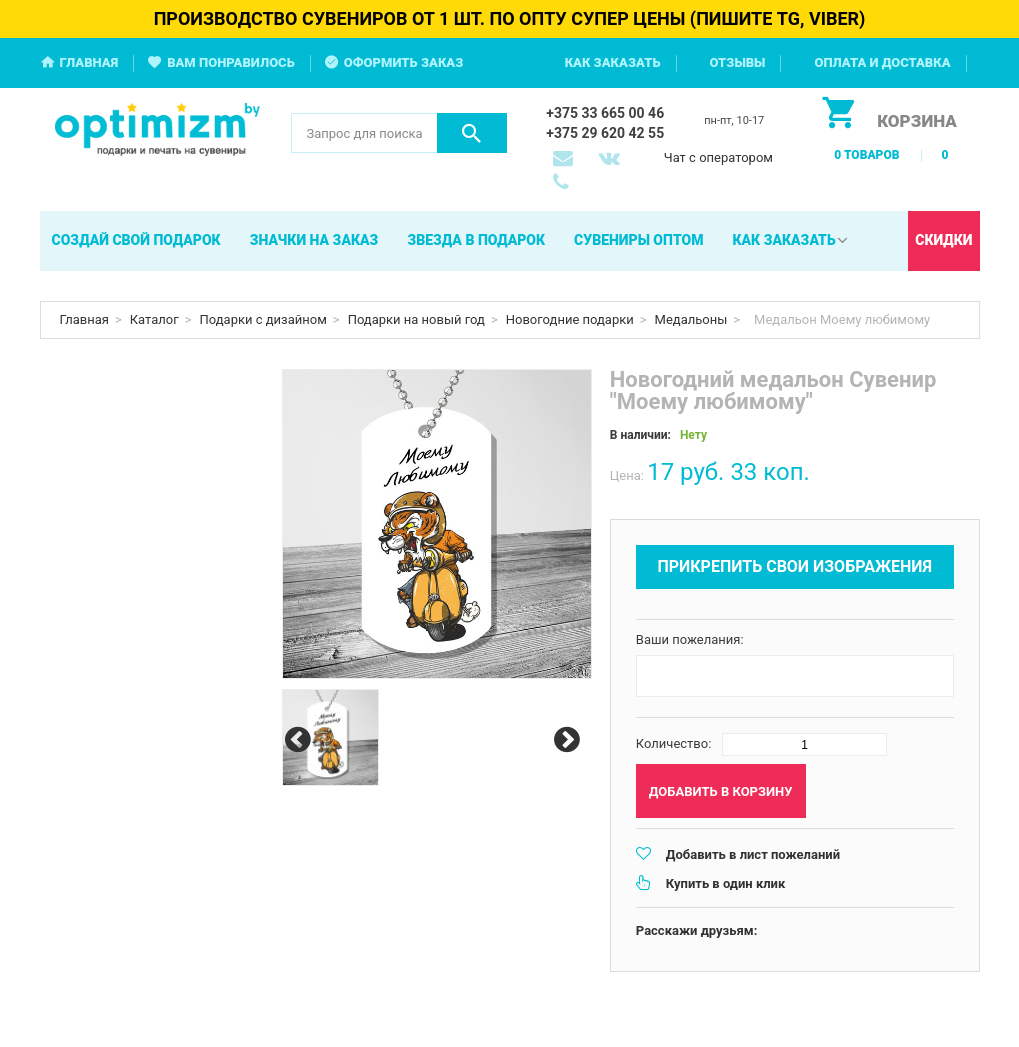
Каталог (154, 319)
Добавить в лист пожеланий (753, 854)
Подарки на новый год (416, 319)
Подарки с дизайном (263, 319)
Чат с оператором (718, 157)
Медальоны (691, 319)
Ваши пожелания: (690, 639)
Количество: (674, 743)
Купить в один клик (725, 883)
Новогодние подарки (570, 319)
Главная (89, 62)
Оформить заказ (404, 62)
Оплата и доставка (882, 62)
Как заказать (613, 62)
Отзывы (738, 62)
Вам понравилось (231, 62)
